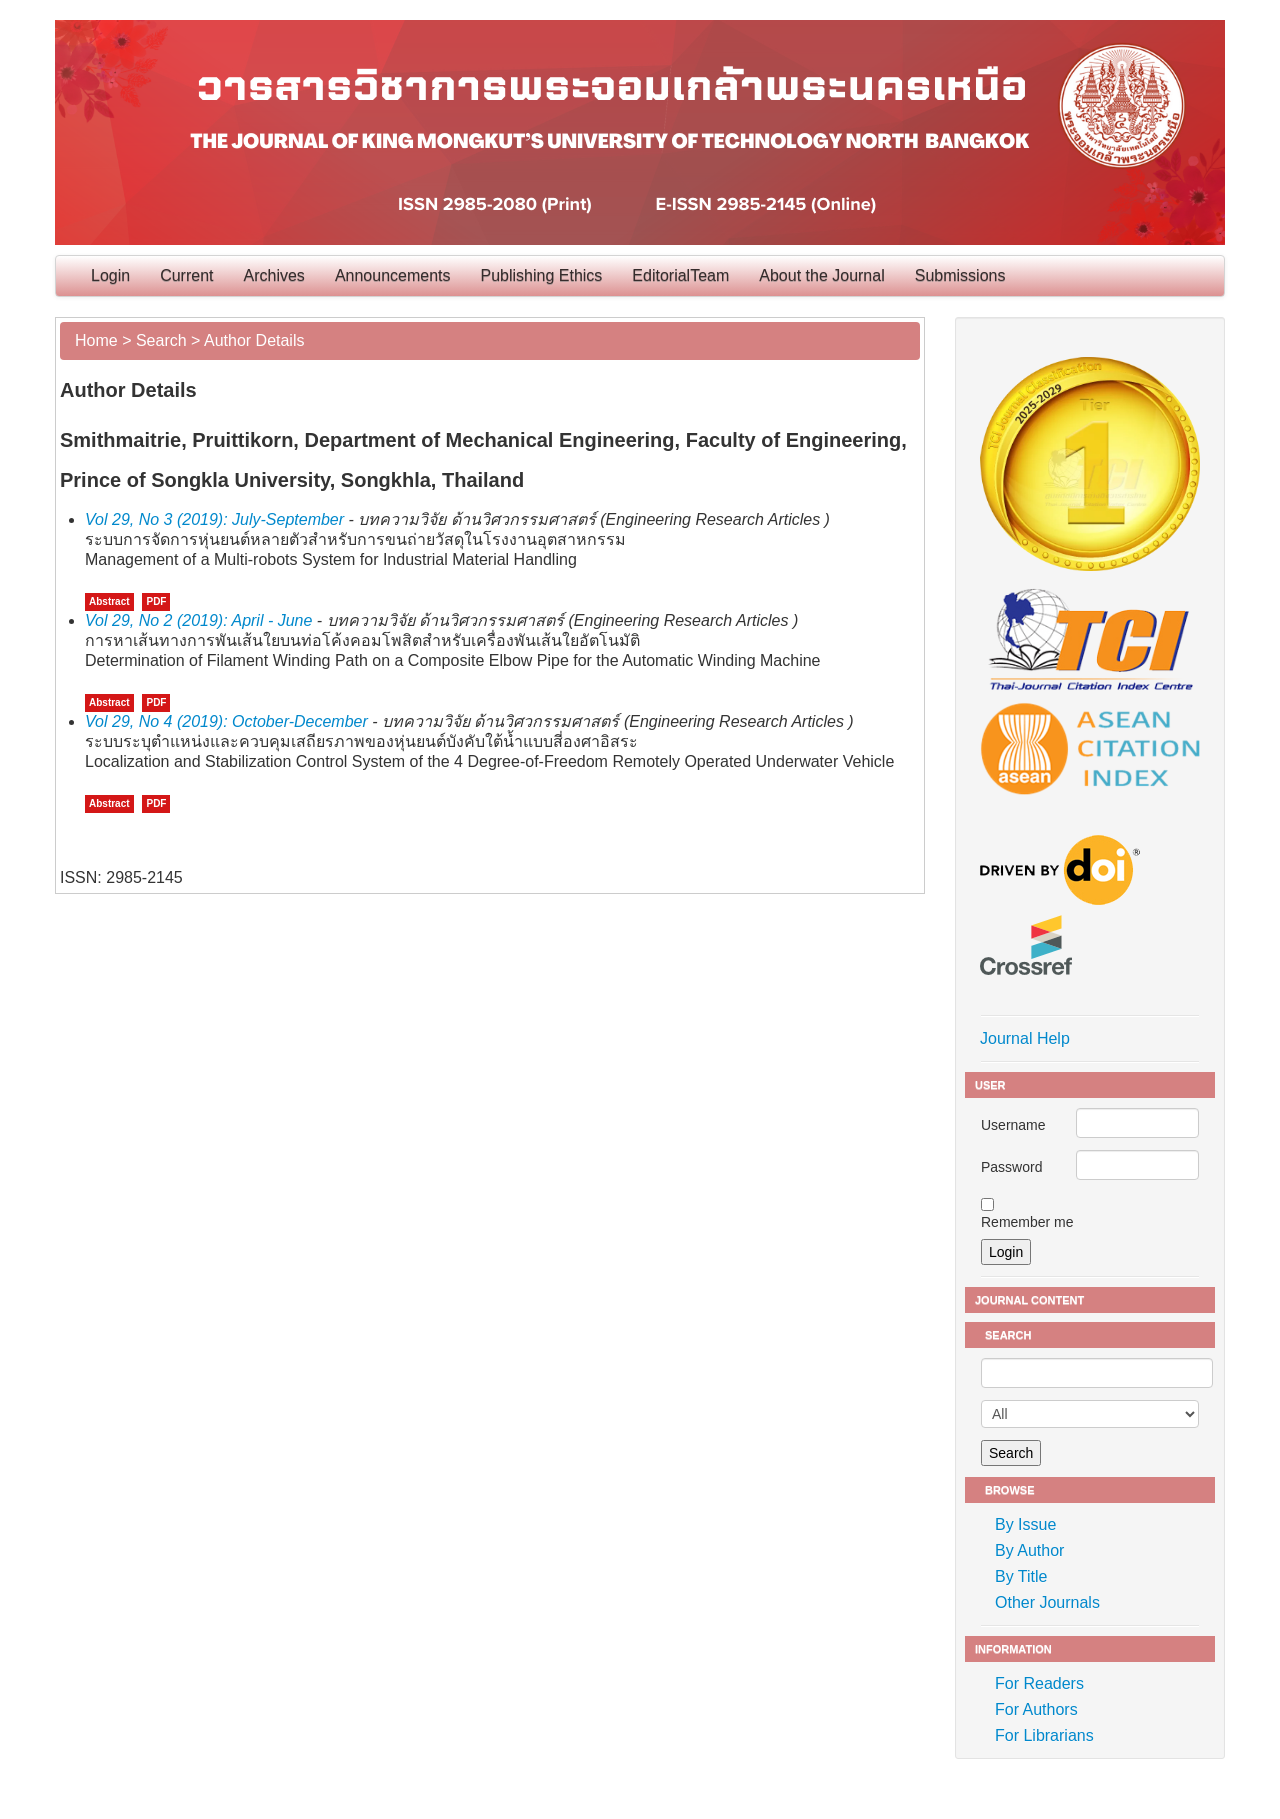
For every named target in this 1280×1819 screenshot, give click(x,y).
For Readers (1039, 1683)
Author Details (254, 340)
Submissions (960, 275)
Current (186, 275)
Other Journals (1047, 1602)
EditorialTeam (680, 275)
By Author (1029, 1550)
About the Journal (821, 275)
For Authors (1036, 1709)
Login (110, 275)
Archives (274, 275)
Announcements (393, 275)
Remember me (1027, 1222)
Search (161, 340)
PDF (156, 601)
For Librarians (1044, 1735)
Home (96, 340)
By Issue (1025, 1524)
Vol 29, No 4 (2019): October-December (226, 721)
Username (1013, 1125)
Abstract (109, 601)
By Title (1021, 1576)
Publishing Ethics (542, 275)
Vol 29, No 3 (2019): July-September (214, 519)
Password (1011, 1167)
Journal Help (1025, 1038)
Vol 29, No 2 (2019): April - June (198, 620)
